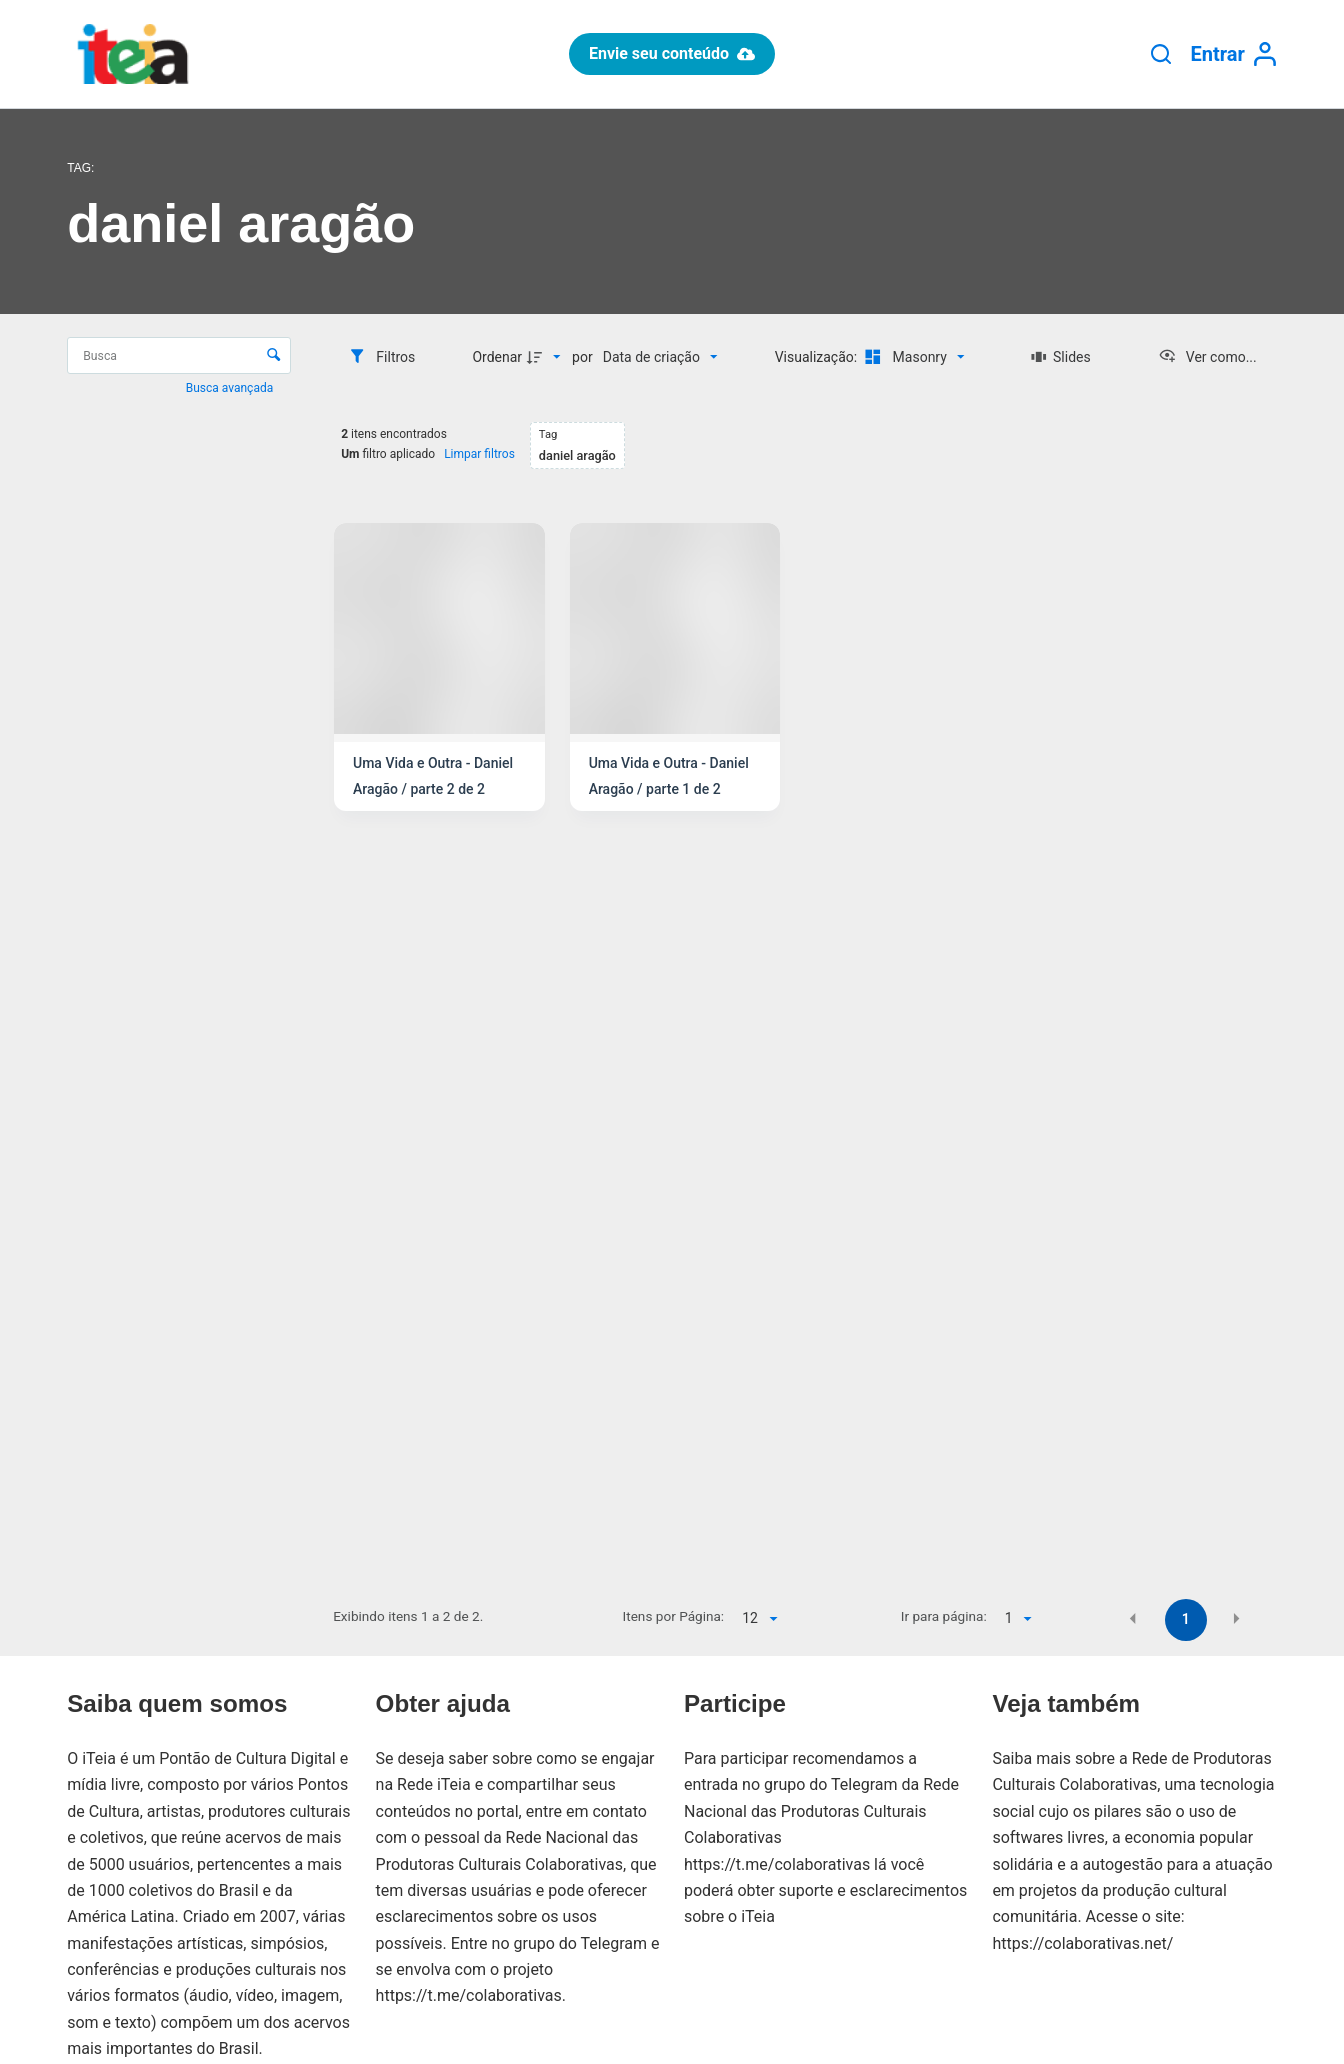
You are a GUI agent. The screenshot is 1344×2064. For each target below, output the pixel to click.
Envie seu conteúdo (672, 53)
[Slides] (1061, 357)
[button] (1133, 1618)
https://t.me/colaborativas (469, 1995)
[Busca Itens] (179, 355)
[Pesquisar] (1161, 54)
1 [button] (1186, 1619)
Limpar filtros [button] (479, 454)
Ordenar (497, 357)
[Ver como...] (1207, 357)
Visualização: (818, 357)
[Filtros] (381, 357)
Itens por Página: (674, 1616)
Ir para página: (944, 1616)
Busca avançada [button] (231, 388)
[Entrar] (1234, 54)
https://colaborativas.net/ (1082, 1943)
